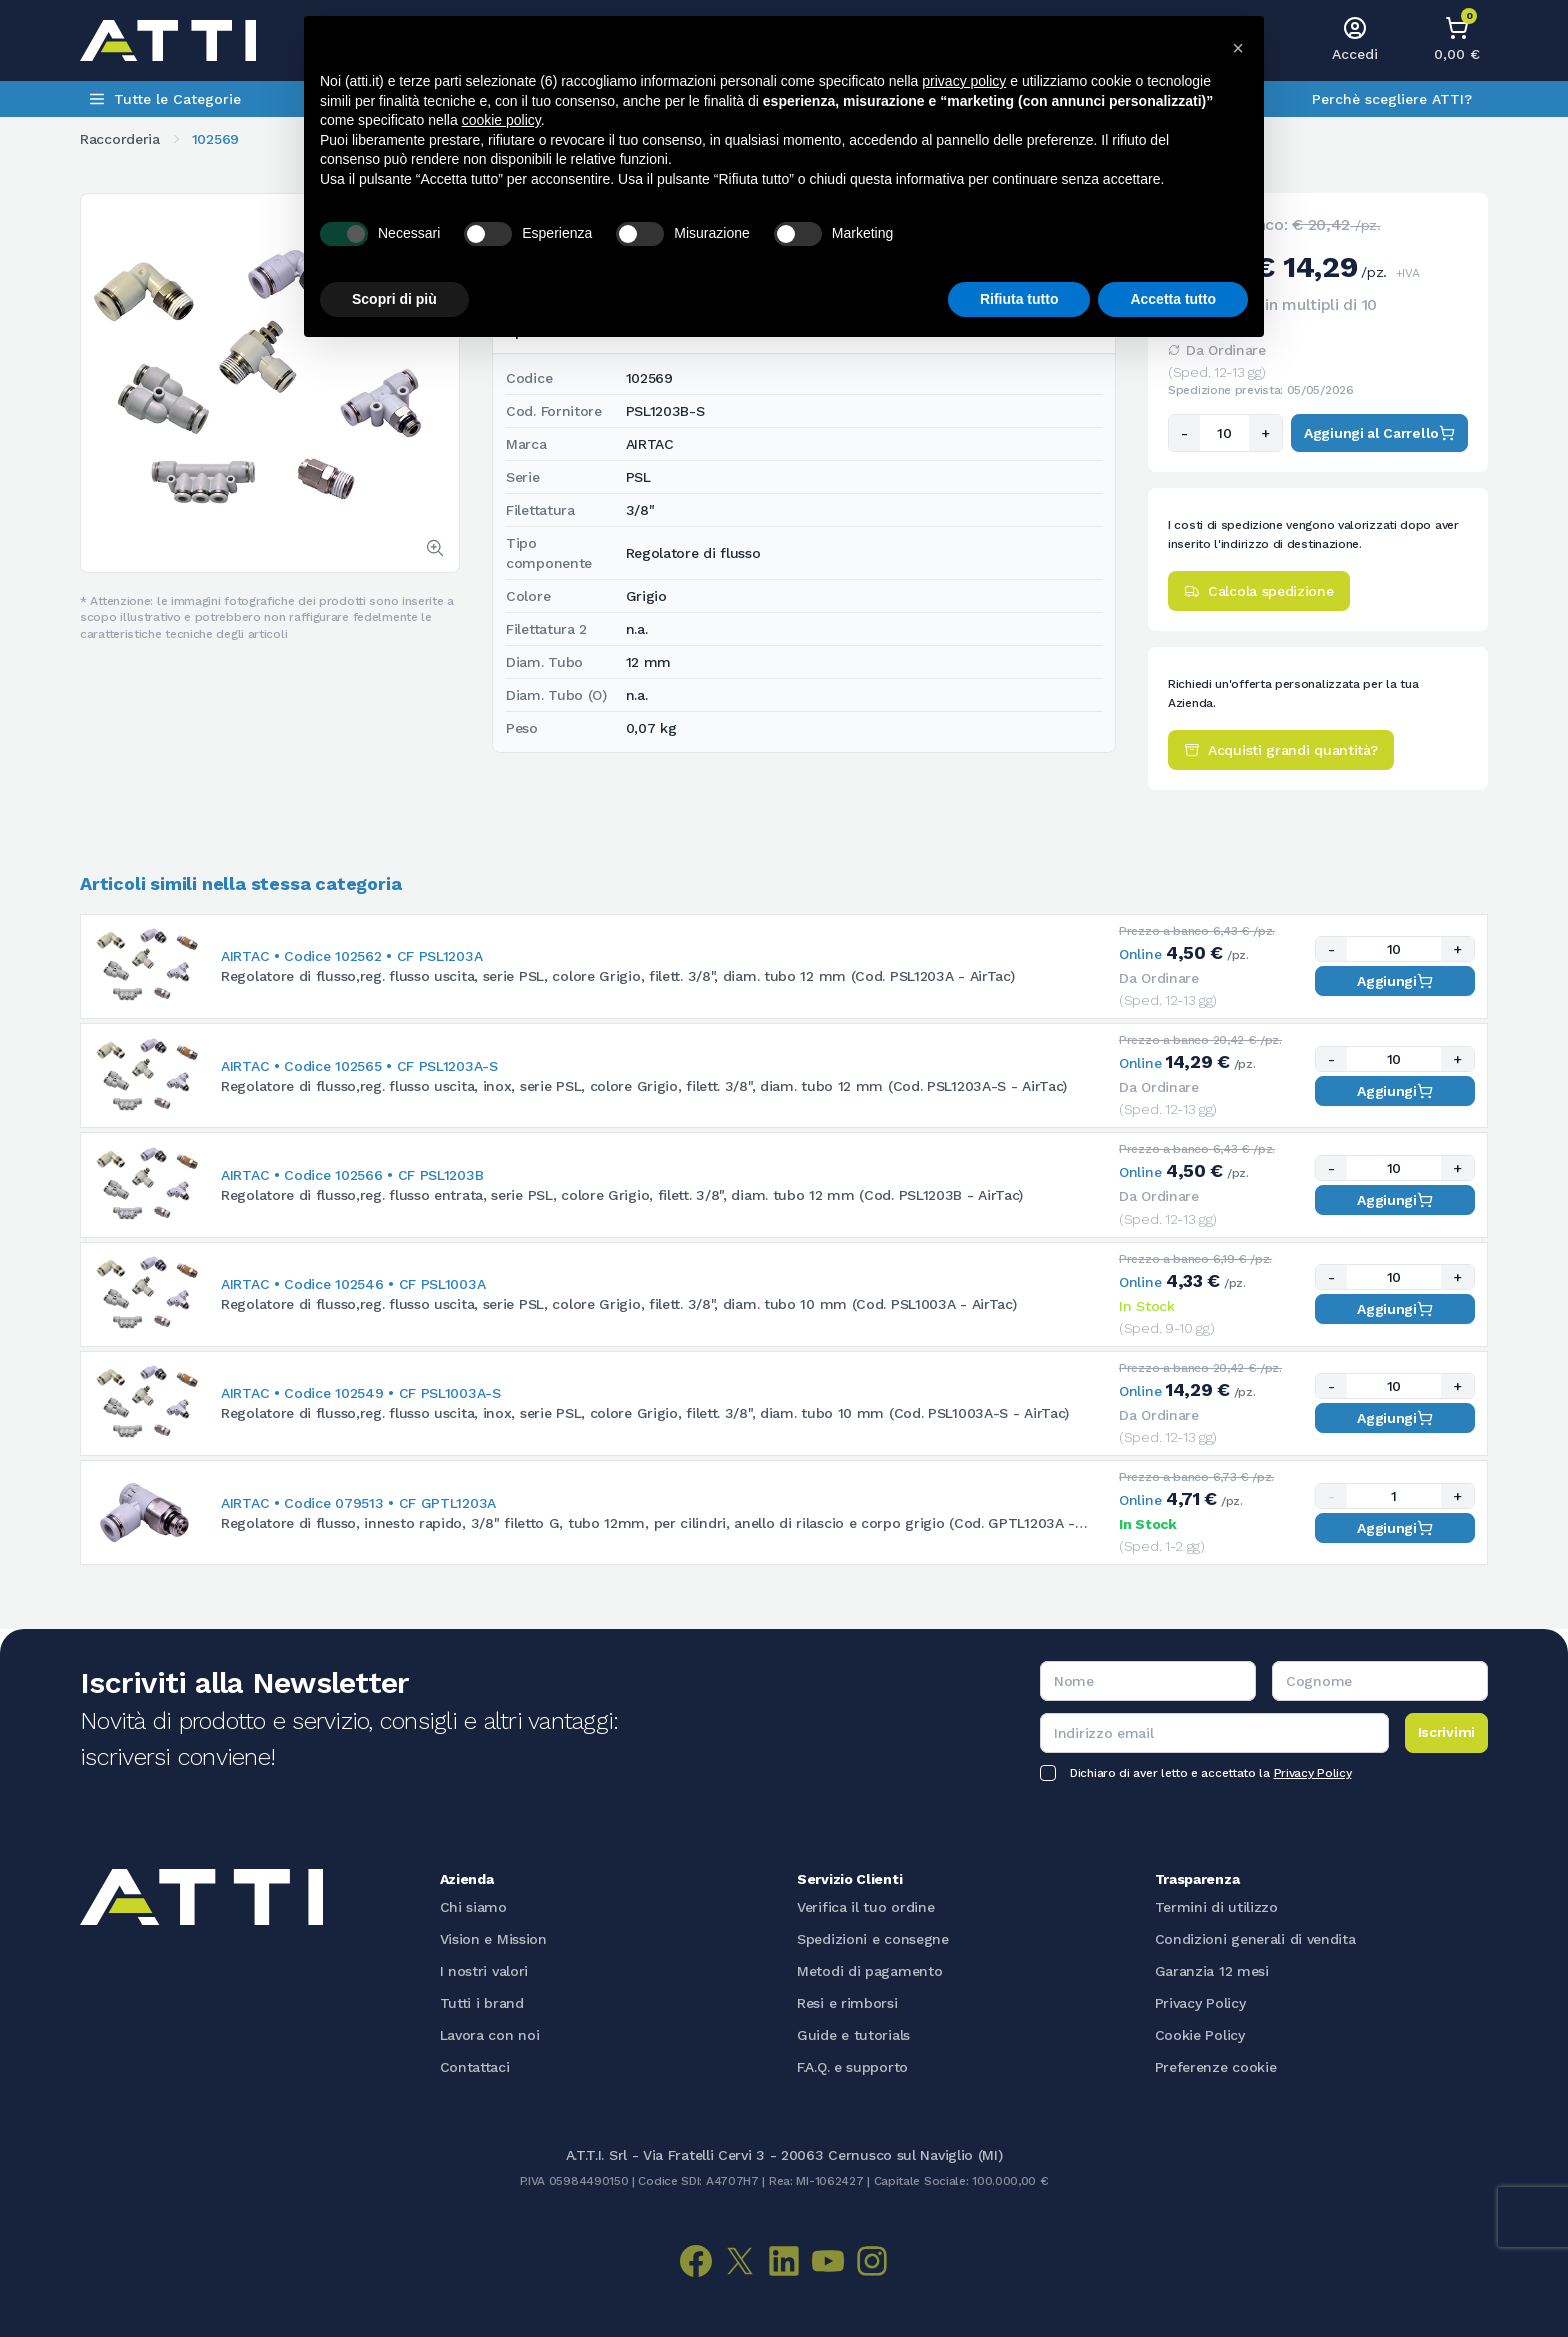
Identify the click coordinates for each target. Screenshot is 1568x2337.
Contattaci (475, 2067)
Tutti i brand (482, 2003)
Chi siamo (473, 1907)
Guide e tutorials (853, 2035)
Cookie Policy (1200, 2035)
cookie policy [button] (501, 120)
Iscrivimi (1446, 1732)
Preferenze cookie (1216, 2067)
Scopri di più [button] (394, 299)
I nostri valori (484, 1971)
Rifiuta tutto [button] (1019, 299)
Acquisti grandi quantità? (1281, 750)
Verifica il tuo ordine (865, 1907)
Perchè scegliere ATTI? (1392, 99)
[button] (1238, 48)
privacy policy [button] (964, 81)
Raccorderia (120, 139)
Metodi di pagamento (869, 1971)
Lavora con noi (490, 2035)
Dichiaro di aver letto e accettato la (1210, 1773)
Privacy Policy (1313, 1773)
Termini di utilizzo (1216, 1907)
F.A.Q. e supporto (852, 2067)
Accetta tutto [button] (1173, 299)
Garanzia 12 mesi (1212, 1971)
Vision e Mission (493, 1939)
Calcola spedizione (1259, 591)
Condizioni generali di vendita (1255, 1939)
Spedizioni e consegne (873, 1939)
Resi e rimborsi (847, 2003)
